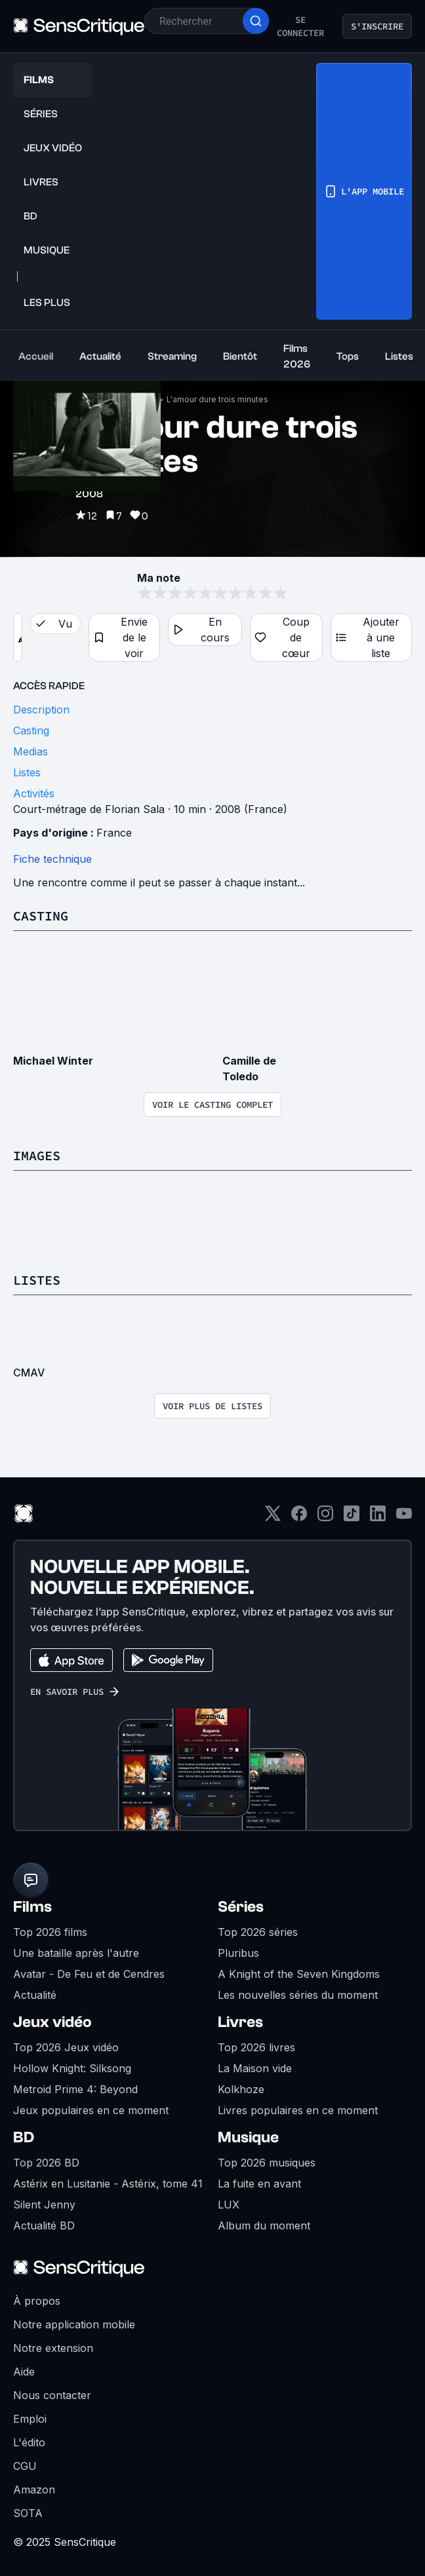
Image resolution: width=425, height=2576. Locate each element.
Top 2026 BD (46, 2162)
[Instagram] (325, 1517)
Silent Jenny (44, 2204)
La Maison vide (255, 2068)
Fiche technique (52, 858)
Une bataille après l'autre (76, 1953)
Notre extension (53, 2348)
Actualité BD (44, 2225)
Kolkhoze (241, 2089)
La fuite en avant (259, 2183)
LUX (228, 2204)
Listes (36, 1280)
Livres (240, 2022)
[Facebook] (299, 1517)
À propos (36, 2300)
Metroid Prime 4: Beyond (75, 2089)
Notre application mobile (74, 2324)
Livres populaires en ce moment (298, 2110)
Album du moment (264, 2225)
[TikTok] (351, 1517)
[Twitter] (273, 1517)
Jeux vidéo (52, 2022)
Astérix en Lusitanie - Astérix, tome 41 (108, 2183)
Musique (248, 2137)
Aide (24, 2371)
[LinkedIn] (378, 1517)
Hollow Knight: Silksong (72, 2068)
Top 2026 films (50, 1932)
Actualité (34, 1994)
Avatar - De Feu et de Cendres (89, 1973)
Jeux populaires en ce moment (91, 2110)
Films (32, 1907)
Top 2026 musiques (266, 2162)
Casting (40, 915)
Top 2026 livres (256, 2047)
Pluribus (238, 1953)
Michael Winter (53, 1060)
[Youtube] (404, 1517)
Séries (241, 1907)
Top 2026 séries (258, 1932)
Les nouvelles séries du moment (298, 1994)
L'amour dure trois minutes (217, 399)
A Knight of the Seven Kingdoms (299, 1973)
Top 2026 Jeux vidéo (66, 2047)
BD (23, 2137)
